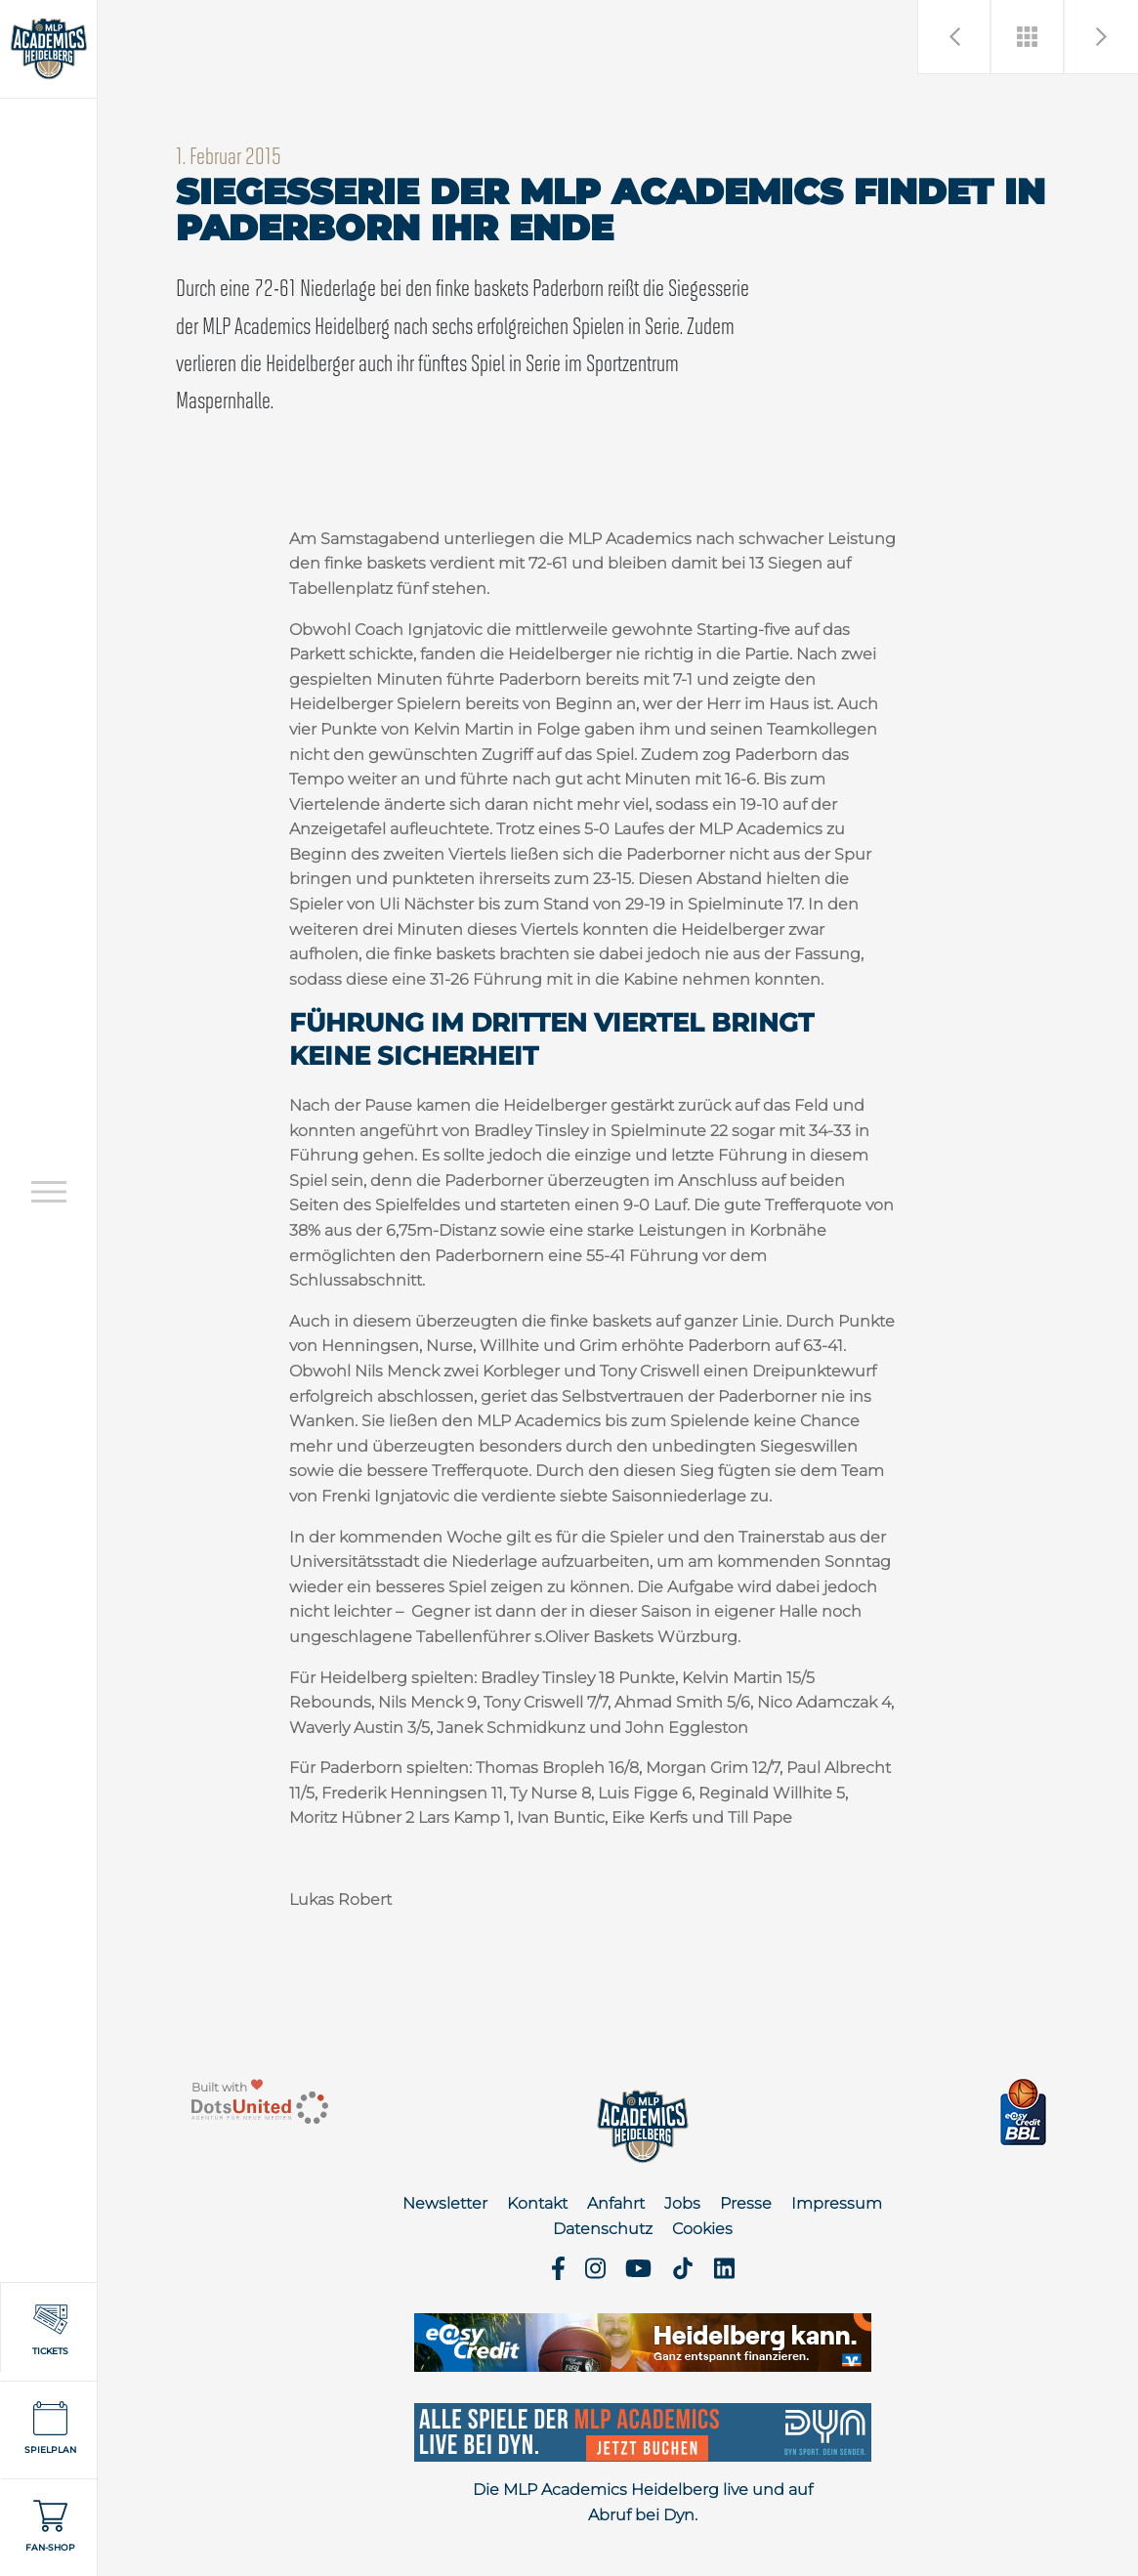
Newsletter (444, 2203)
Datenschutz (603, 2228)
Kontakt (537, 2203)
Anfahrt (616, 2203)
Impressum (836, 2203)
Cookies (702, 2228)
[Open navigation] (49, 1191)
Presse (746, 2203)
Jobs (682, 2203)
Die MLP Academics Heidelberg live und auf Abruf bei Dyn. (643, 2502)
